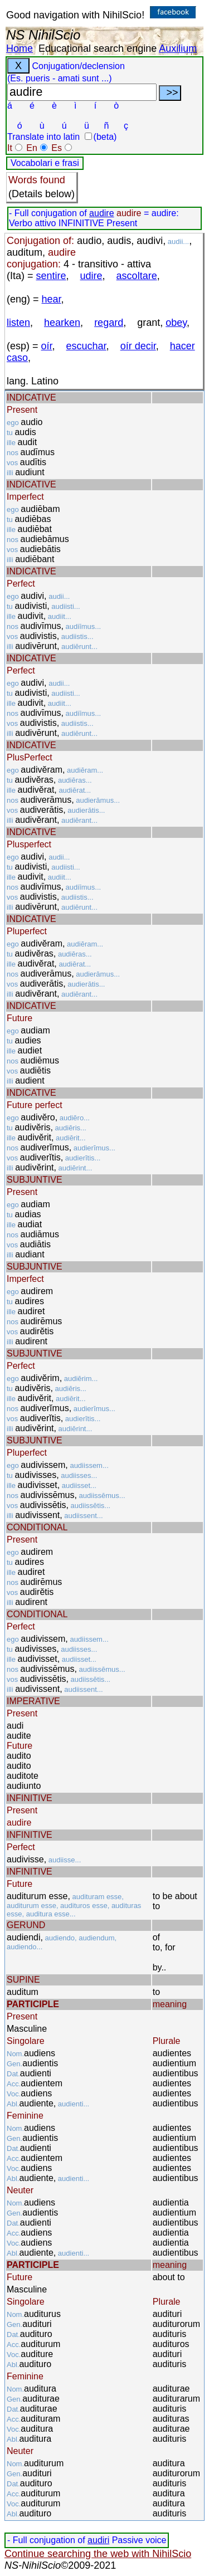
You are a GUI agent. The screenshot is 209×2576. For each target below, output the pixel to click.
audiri (98, 2540)
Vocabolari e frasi (45, 163)
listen (18, 322)
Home (19, 48)
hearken (62, 322)
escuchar (86, 346)
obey (176, 322)
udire (91, 275)
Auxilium (178, 48)
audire (101, 213)
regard (108, 322)
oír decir (138, 346)
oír (46, 346)
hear (51, 299)
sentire (51, 275)
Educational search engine (97, 48)
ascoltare (136, 275)
